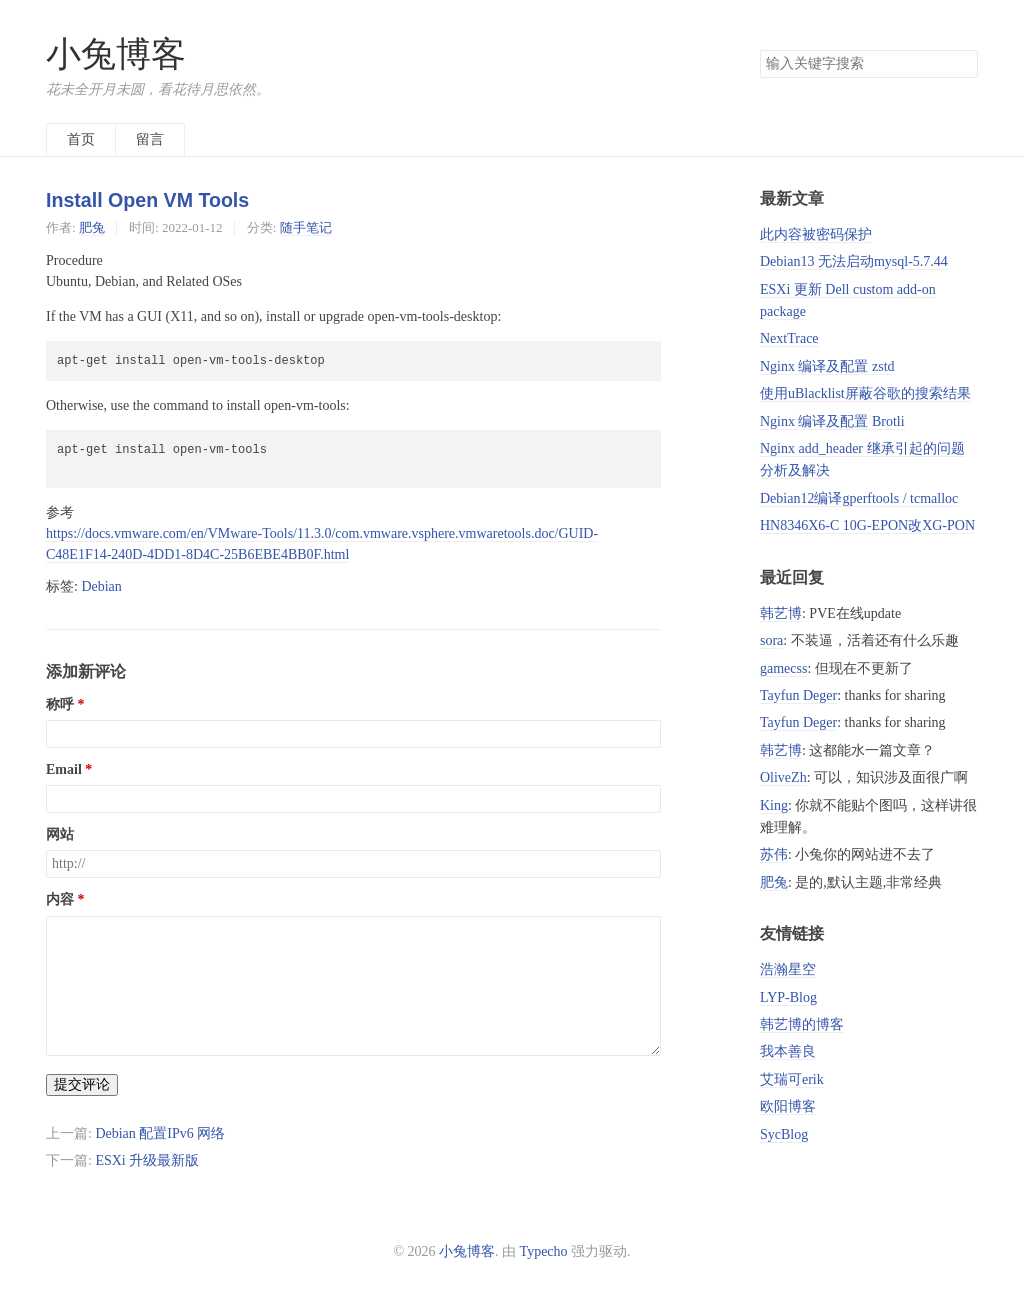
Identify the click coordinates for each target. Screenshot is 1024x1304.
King (774, 805)
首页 (81, 139)
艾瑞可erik (792, 1079)
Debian (101, 586)
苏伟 (774, 854)
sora (771, 640)
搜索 (962, 64)
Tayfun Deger (798, 695)
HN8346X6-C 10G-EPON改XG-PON (867, 525)
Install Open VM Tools (147, 200)
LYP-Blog (788, 997)
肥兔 (92, 227)
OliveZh (783, 777)
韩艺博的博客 (802, 1024)
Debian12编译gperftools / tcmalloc (859, 498)
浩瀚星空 (788, 969)
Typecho (544, 1251)
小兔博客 (116, 54)
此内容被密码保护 (816, 234)
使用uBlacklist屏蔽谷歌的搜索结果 (865, 393)
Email (64, 769)
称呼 (60, 704)
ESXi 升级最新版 (147, 1160)
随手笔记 (306, 227)
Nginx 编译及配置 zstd (827, 366)
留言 (150, 139)
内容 (60, 899)
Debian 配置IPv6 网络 (160, 1133)
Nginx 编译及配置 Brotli (832, 421)
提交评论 (82, 1084)
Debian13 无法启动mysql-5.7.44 (854, 261)
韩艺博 (781, 613)
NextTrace (789, 338)
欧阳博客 (788, 1106)
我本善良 (788, 1051)
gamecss (783, 668)
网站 (60, 834)
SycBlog (784, 1134)
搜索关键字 (759, 49)
